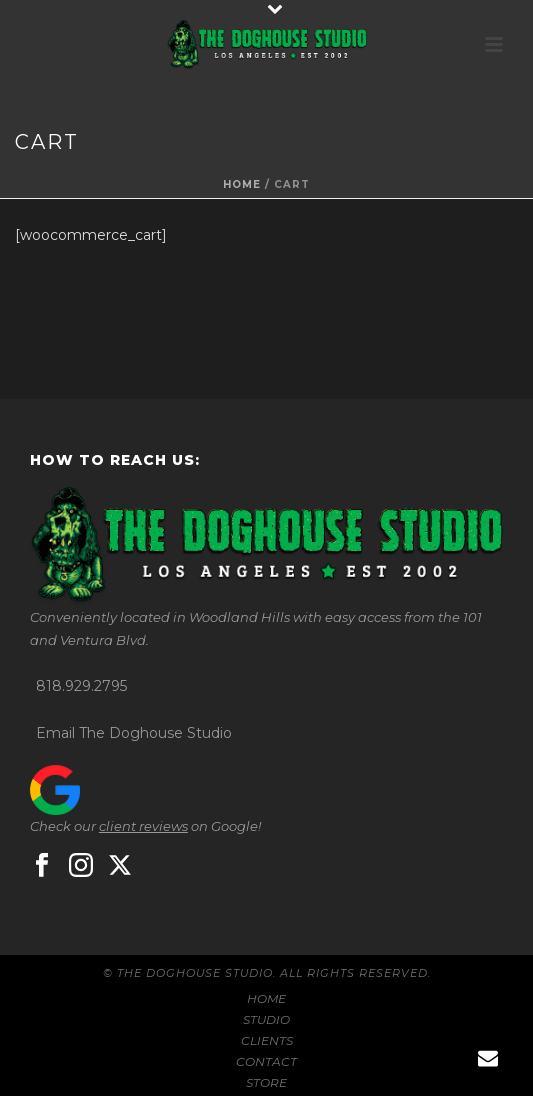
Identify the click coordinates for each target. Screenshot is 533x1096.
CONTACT (266, 1061)
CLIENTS (267, 1040)
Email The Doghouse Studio (134, 733)
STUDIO (266, 1019)
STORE (266, 1082)
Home (242, 184)
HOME (266, 998)
